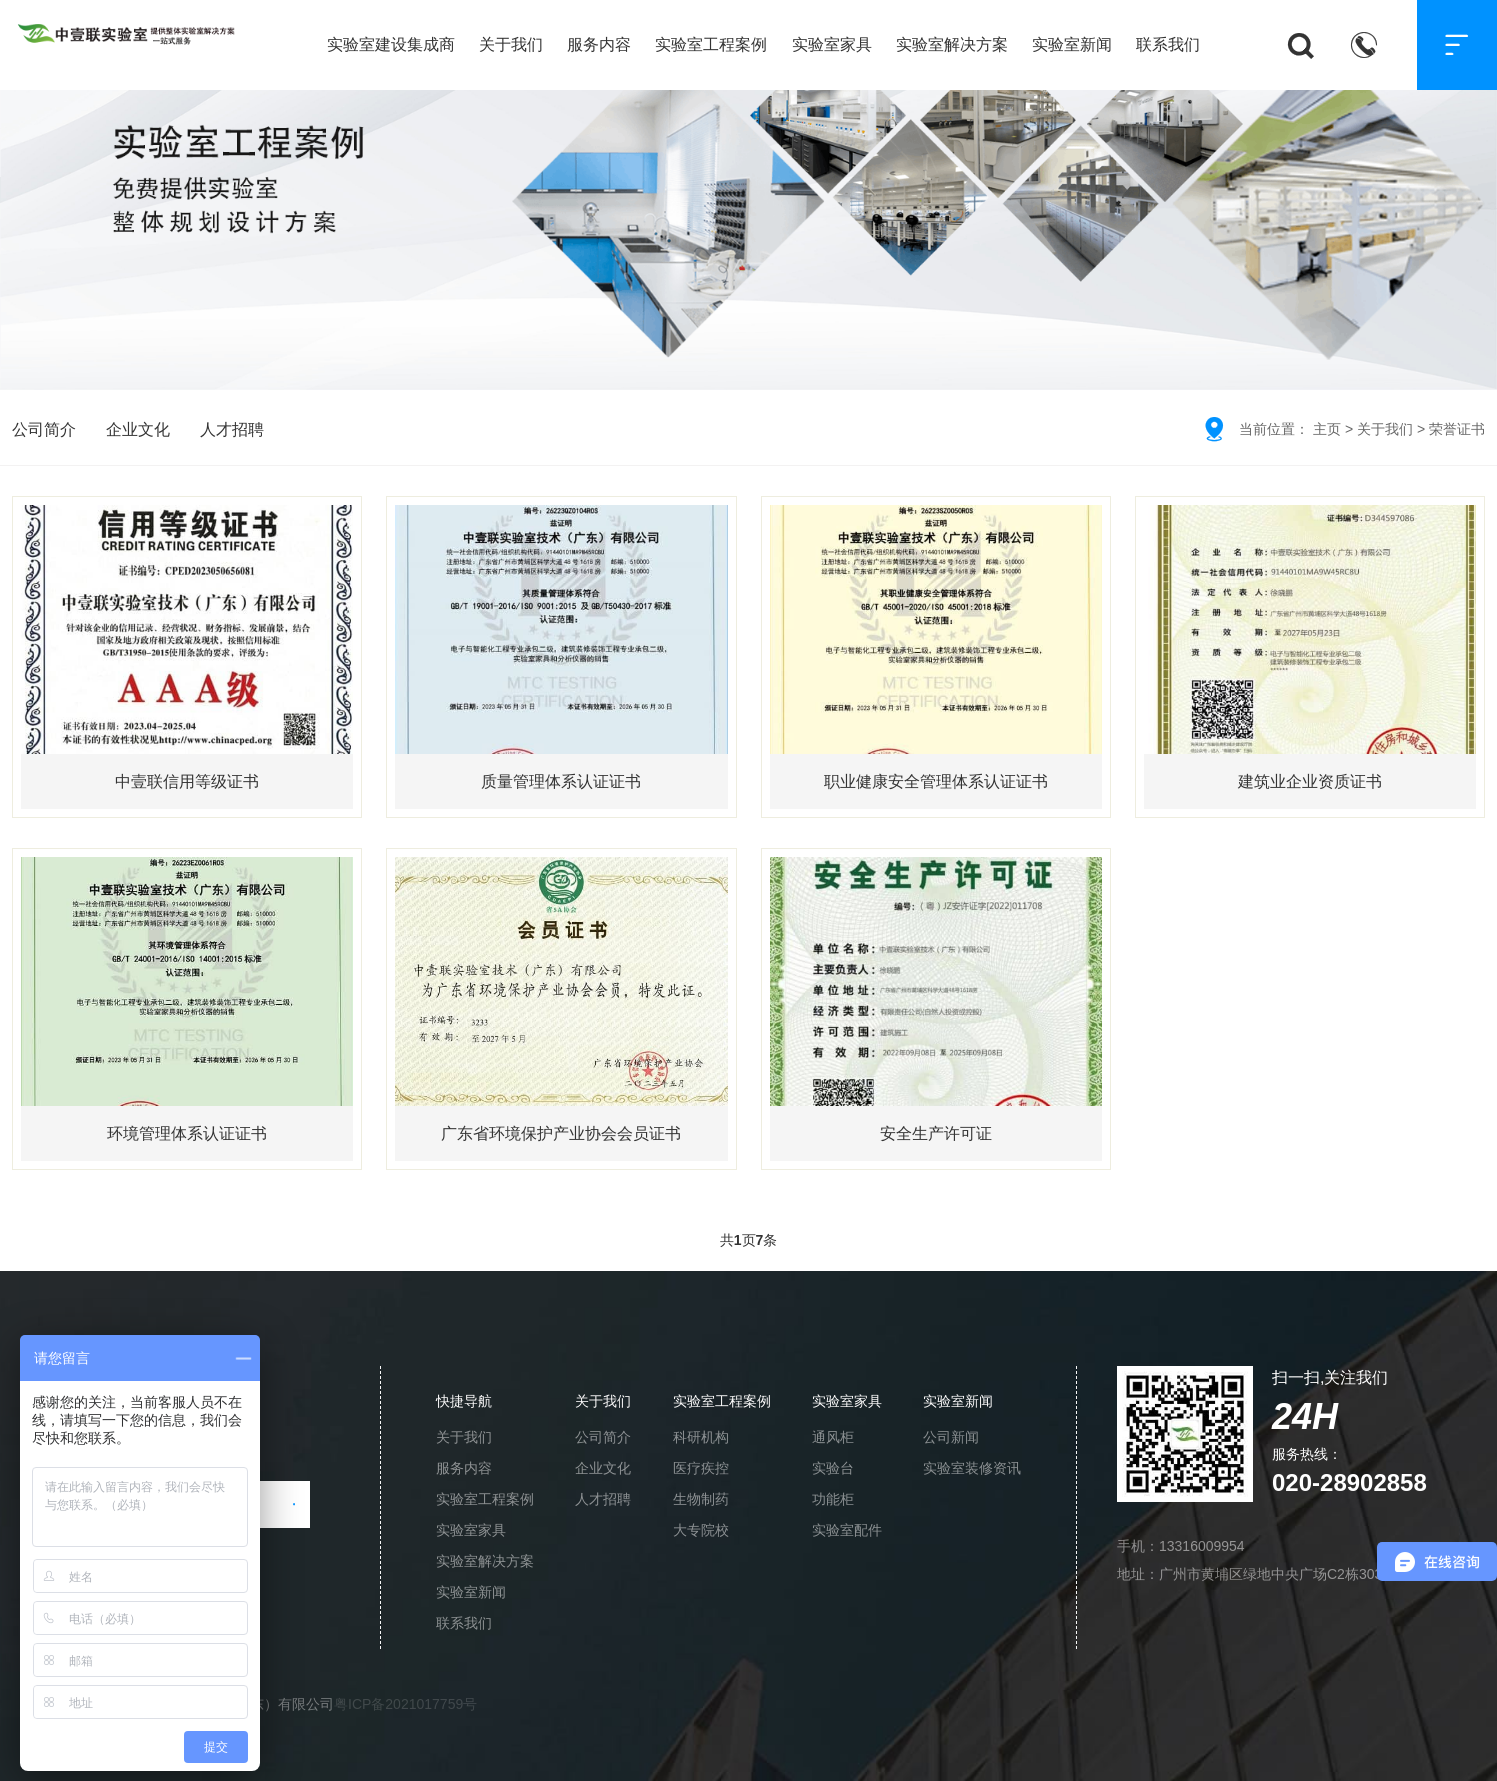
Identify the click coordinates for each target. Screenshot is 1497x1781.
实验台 (833, 1468)
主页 (1327, 429)
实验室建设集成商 (391, 44)
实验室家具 (832, 44)
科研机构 (701, 1437)
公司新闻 (951, 1437)
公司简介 (44, 429)
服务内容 (599, 44)
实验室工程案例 (711, 44)
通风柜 (833, 1437)
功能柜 (833, 1499)
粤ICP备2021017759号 (405, 1704)
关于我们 (511, 44)
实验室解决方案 (952, 44)
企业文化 (138, 429)
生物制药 (701, 1499)
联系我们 (1168, 44)
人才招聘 (232, 429)
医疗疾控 (701, 1468)
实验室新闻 (1072, 44)
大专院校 (701, 1530)
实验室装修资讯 (972, 1468)
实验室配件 (847, 1530)
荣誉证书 (1457, 429)
